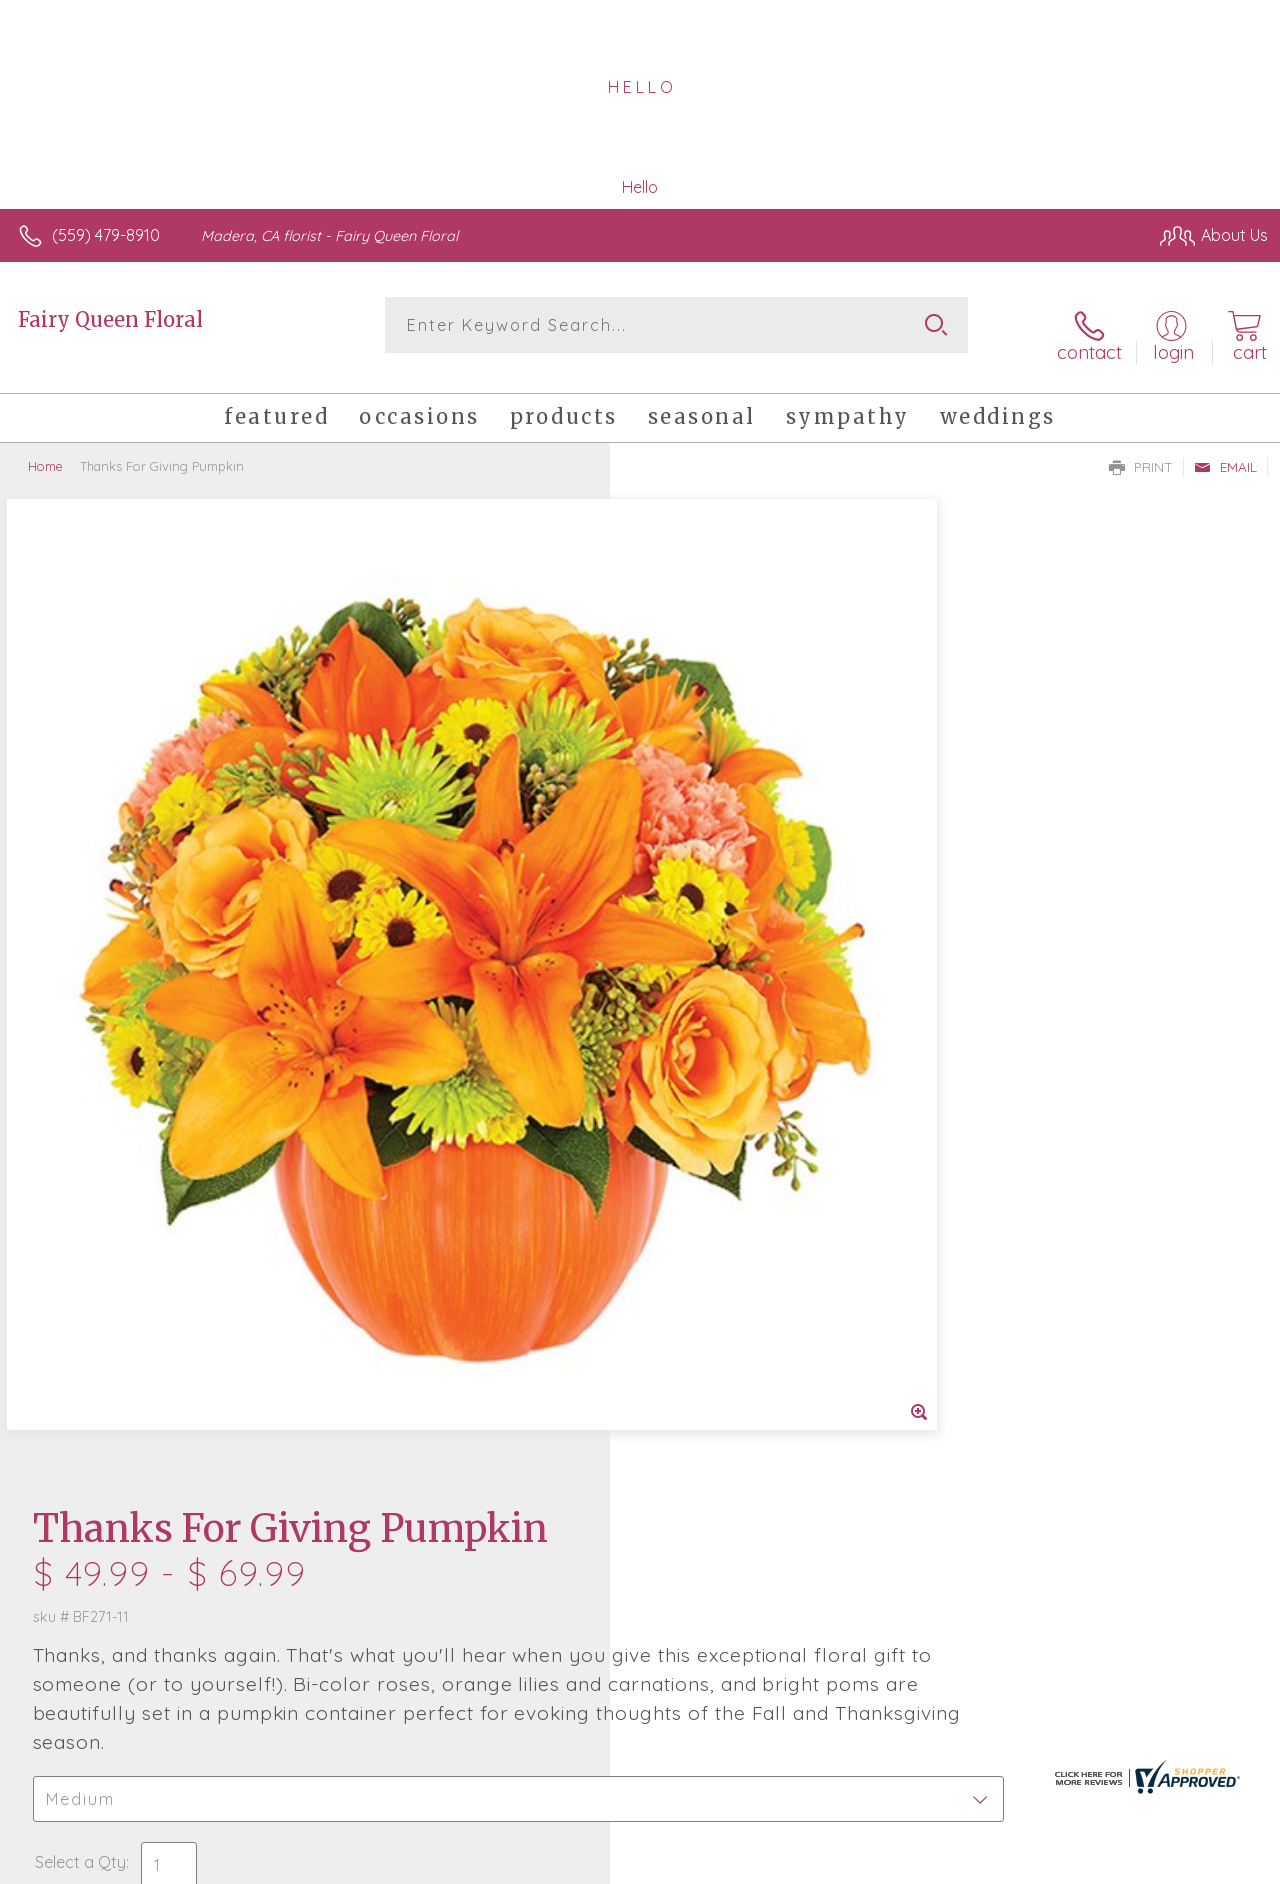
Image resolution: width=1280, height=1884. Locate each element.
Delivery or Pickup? (720, 961)
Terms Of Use (812, 1863)
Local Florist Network (1073, 1863)
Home (45, 450)
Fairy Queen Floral (110, 319)
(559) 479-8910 (106, 235)
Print (1141, 451)
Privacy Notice (930, 1863)
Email (1225, 451)
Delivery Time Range (740, 1073)
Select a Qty (687, 864)
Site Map (1196, 1863)
